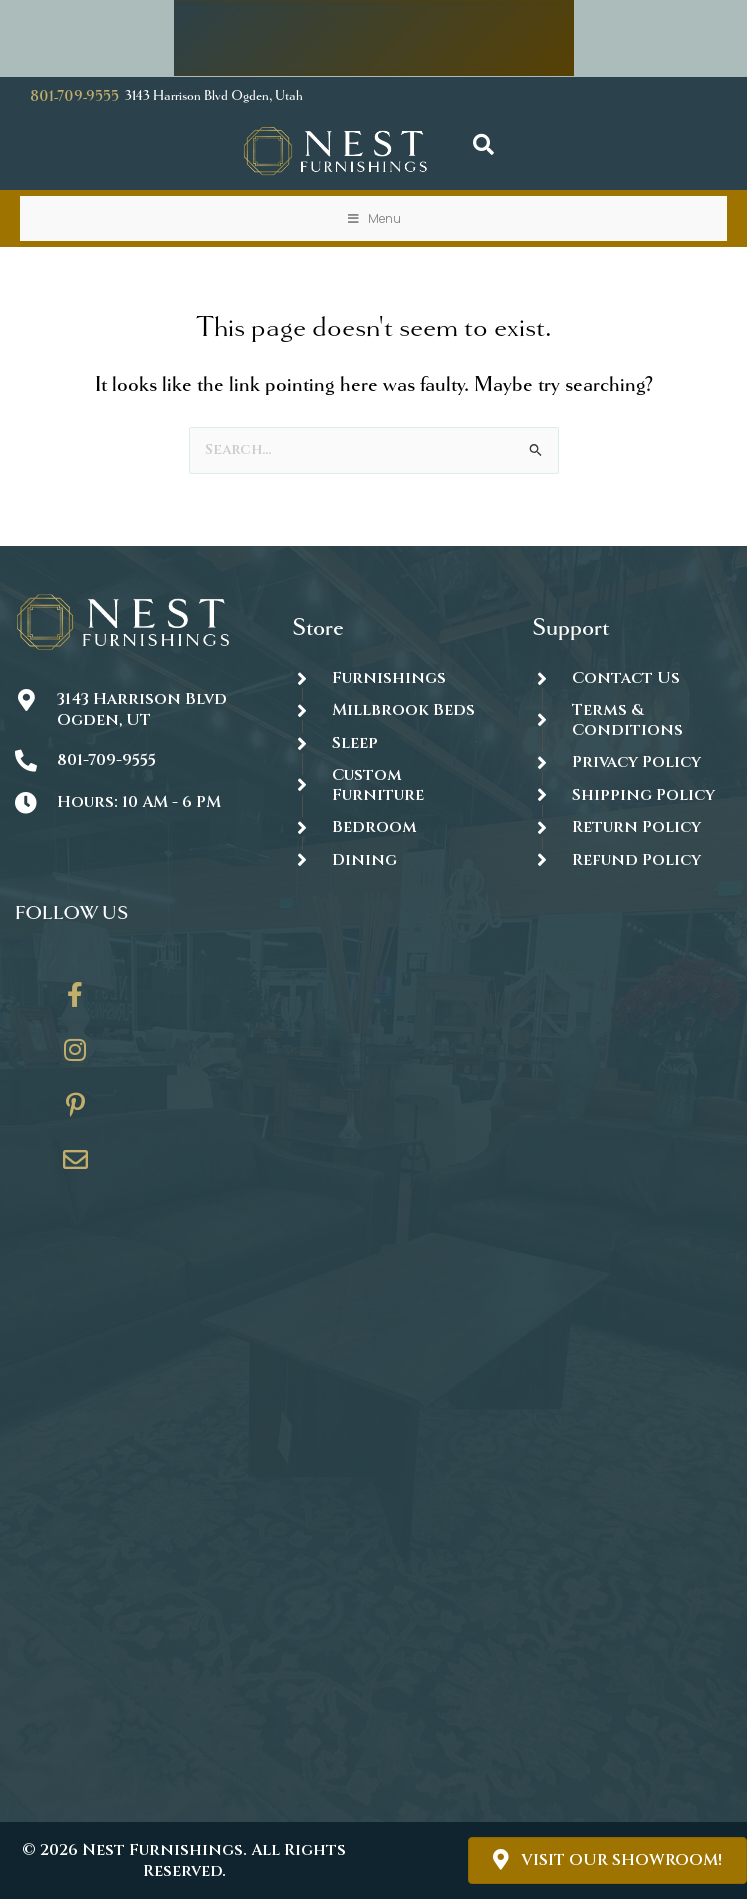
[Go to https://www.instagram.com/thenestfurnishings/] (75, 1057)
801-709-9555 (74, 96)
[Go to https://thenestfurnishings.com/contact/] (75, 1167)
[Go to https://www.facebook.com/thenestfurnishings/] (75, 1002)
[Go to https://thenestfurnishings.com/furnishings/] (392, 678)
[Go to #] (632, 795)
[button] (483, 145)
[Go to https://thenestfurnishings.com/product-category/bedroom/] (392, 827)
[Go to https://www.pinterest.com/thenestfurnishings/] (75, 1112)
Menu (374, 218)
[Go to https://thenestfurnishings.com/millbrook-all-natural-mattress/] (392, 711)
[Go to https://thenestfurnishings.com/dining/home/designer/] (392, 785)
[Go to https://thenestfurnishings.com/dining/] (392, 860)
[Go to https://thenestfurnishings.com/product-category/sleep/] (392, 743)
